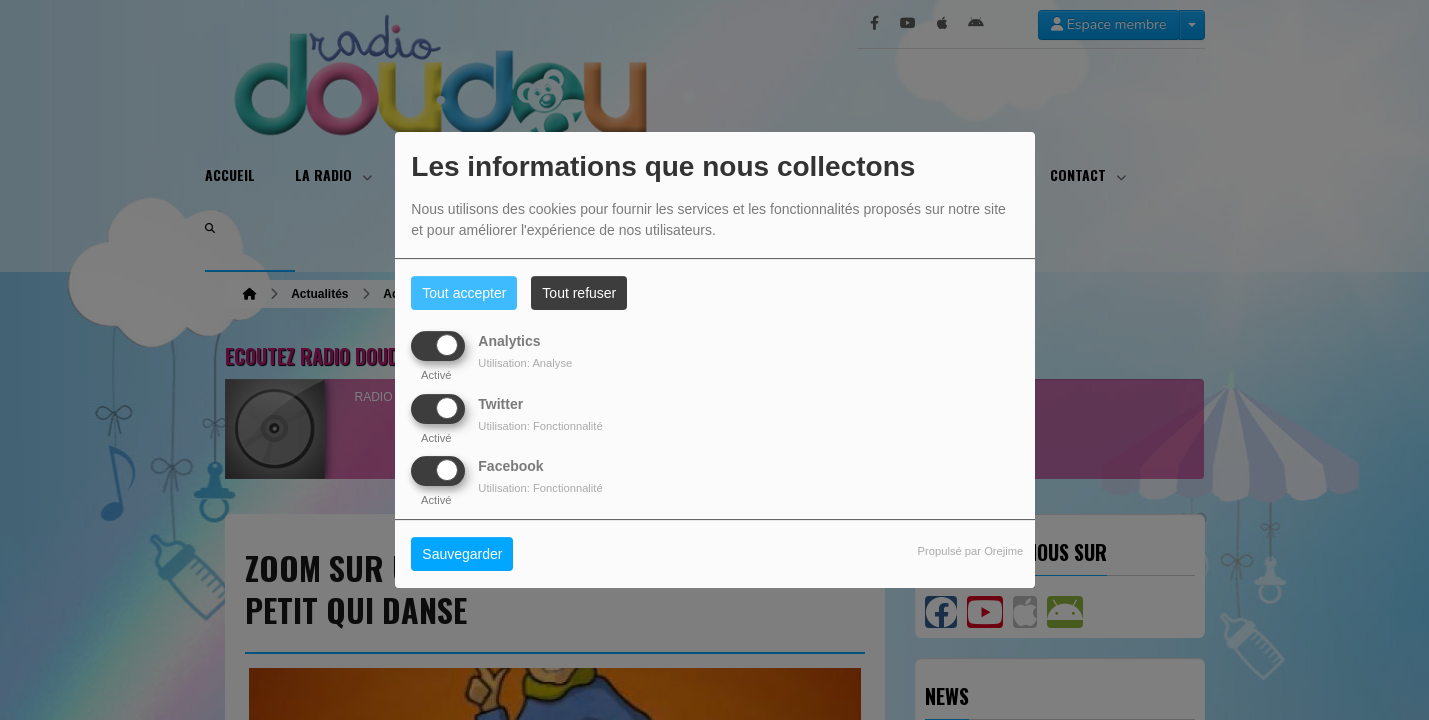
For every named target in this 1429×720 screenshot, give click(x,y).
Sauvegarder (462, 554)
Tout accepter (464, 293)
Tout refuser (579, 293)
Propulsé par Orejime (971, 551)
